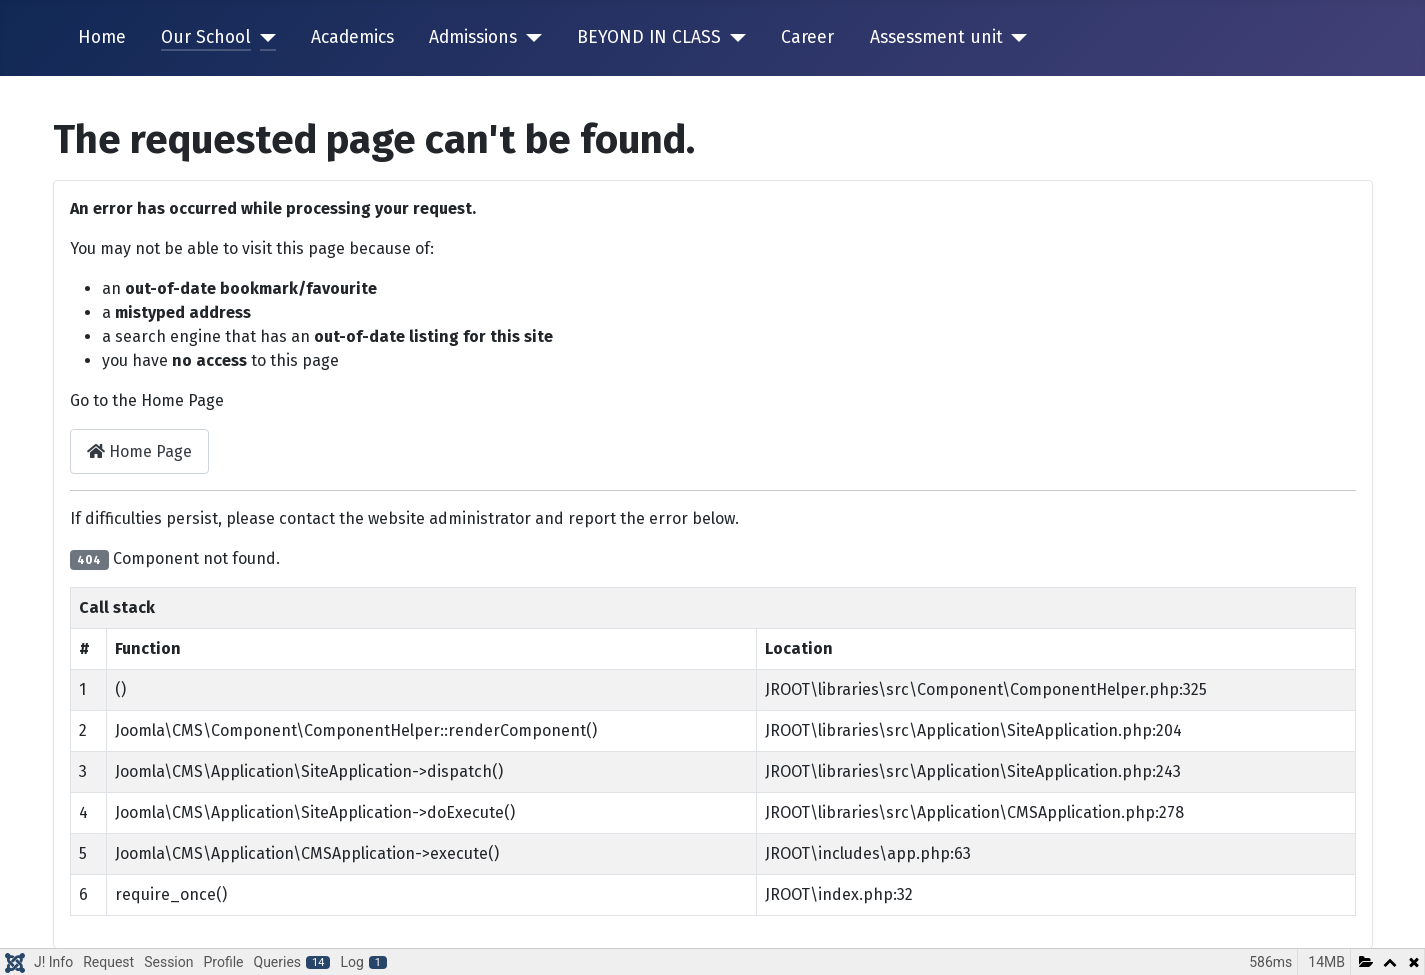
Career (807, 37)
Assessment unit (936, 37)
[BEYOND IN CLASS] (733, 38)
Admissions (473, 37)
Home (102, 37)
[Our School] (263, 38)
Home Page (139, 451)
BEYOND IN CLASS (649, 37)
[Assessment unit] (1015, 38)
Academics (352, 37)
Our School (206, 37)
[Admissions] (529, 38)
